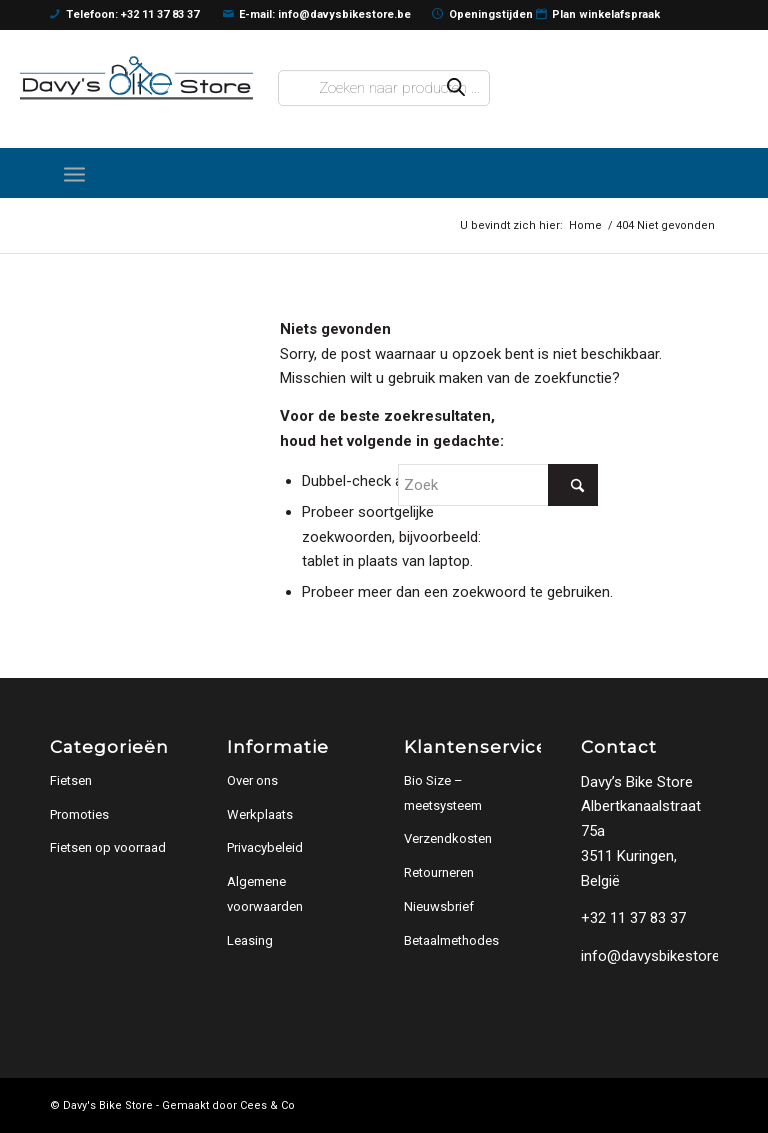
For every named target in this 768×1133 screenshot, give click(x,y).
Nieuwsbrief (439, 906)
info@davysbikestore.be (660, 956)
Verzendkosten (448, 838)
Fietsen (71, 780)
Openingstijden (482, 15)
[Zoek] (498, 485)
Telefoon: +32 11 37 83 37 (124, 15)
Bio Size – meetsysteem (443, 793)
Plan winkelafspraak (598, 15)
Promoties (79, 814)
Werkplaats (260, 814)
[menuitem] (74, 173)
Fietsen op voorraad (108, 847)
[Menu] (74, 173)
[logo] (136, 78)
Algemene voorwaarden (265, 894)
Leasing (250, 940)
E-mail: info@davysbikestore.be (317, 15)
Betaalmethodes (451, 940)
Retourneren (439, 872)
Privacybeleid (265, 847)
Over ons (252, 780)
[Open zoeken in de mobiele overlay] (384, 88)
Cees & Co (267, 1105)
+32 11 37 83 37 (633, 918)
